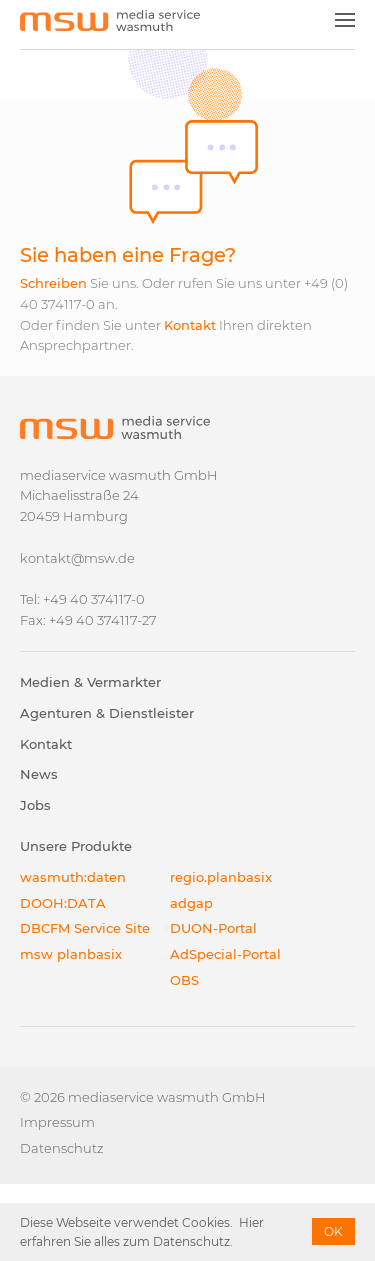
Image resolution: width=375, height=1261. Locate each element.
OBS (184, 980)
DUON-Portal (213, 928)
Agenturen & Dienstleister (107, 713)
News (39, 774)
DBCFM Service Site (85, 928)
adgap (191, 903)
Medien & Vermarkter (90, 682)
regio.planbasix (221, 877)
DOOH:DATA (63, 903)
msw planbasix (71, 954)
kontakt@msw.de (77, 558)
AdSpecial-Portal (225, 954)
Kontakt (190, 325)
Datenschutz (62, 1148)
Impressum (57, 1122)
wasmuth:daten (73, 877)
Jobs (35, 805)
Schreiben (53, 283)
